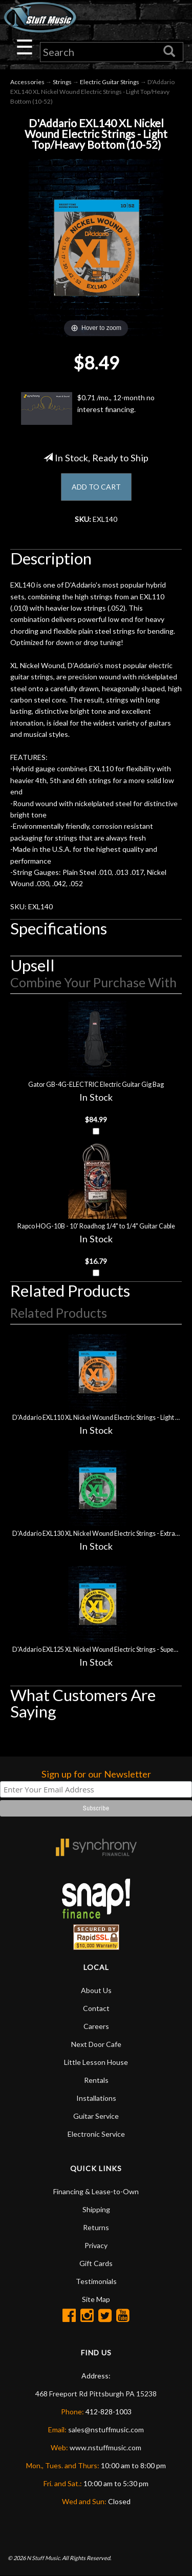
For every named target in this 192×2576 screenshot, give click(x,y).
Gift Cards (96, 2263)
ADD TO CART (96, 486)
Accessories (27, 82)
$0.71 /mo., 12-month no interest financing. (88, 408)
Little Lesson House (96, 2062)
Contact (96, 2008)
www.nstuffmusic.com (105, 2447)
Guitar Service (96, 2116)
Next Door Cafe (96, 2044)
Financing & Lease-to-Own (96, 2191)
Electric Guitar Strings (109, 82)
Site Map (96, 2299)
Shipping (96, 2209)
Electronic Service (96, 2134)
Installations (96, 2098)
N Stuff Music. (44, 2557)
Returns (96, 2227)
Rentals (96, 2080)
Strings (62, 82)
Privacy (96, 2245)
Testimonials (96, 2281)
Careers (96, 2026)
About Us (96, 1990)
